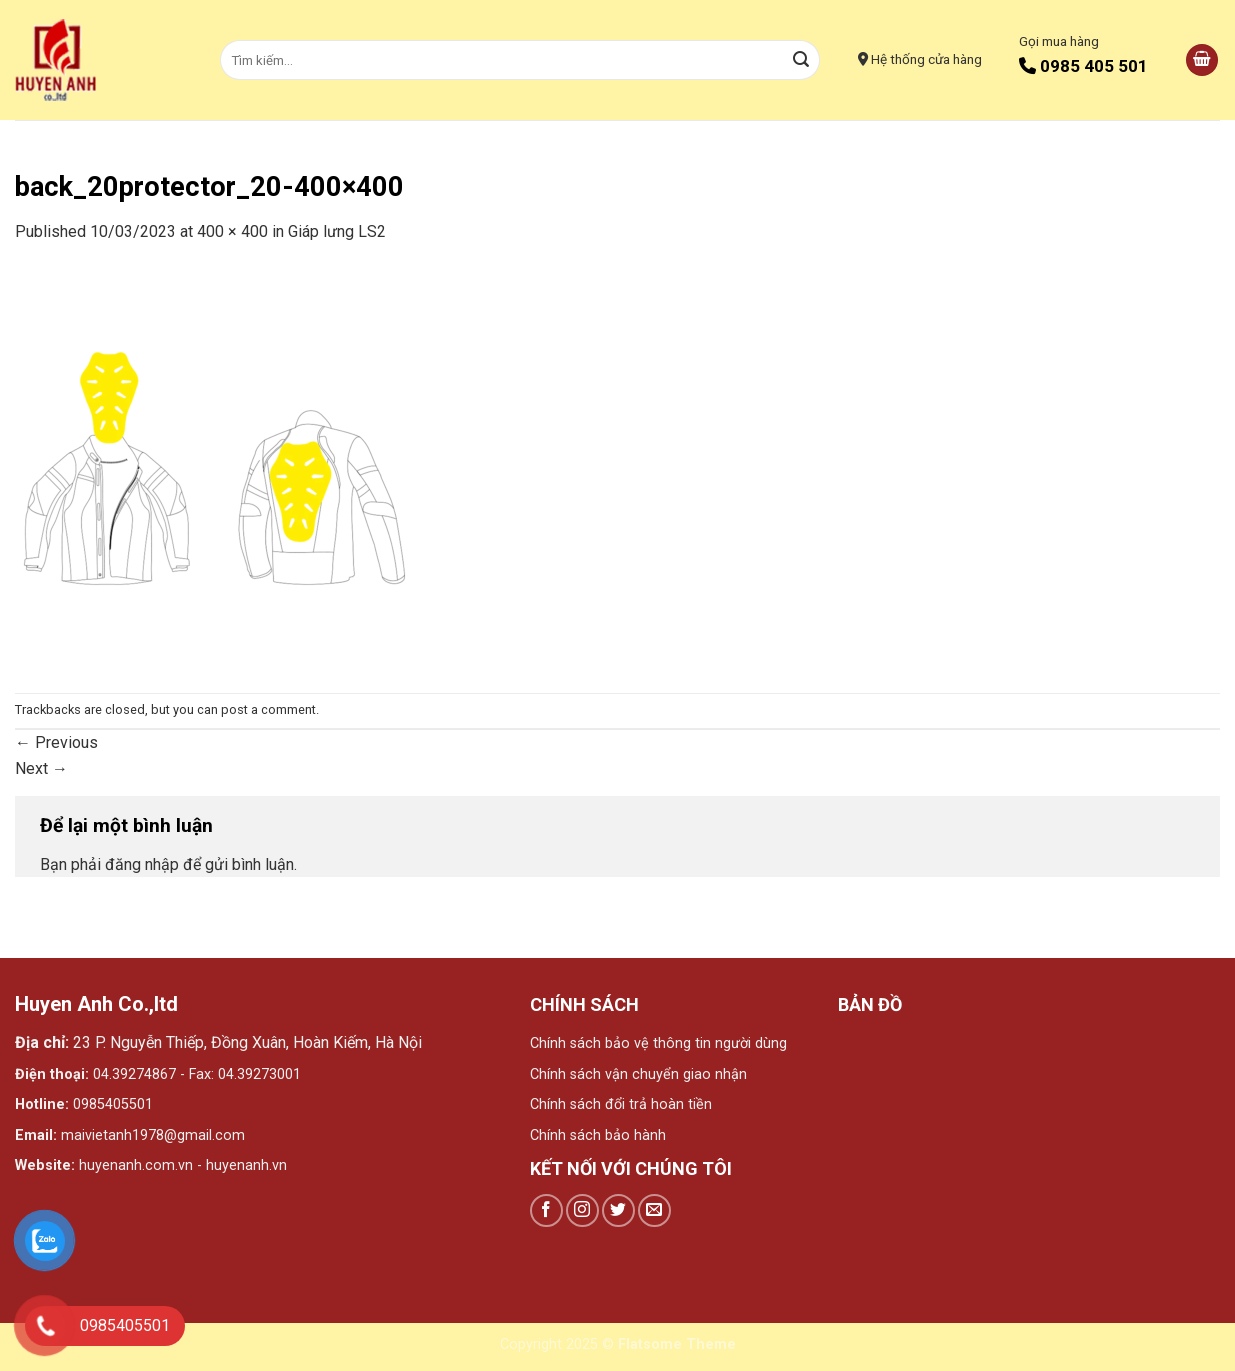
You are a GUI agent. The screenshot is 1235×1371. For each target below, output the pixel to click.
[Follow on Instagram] (582, 1210)
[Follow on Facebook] (546, 1210)
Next (41, 768)
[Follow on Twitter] (618, 1210)
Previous (56, 742)
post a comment (268, 709)
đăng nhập (142, 864)
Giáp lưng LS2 (337, 231)
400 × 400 (232, 231)
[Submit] (802, 60)
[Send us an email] (654, 1210)
